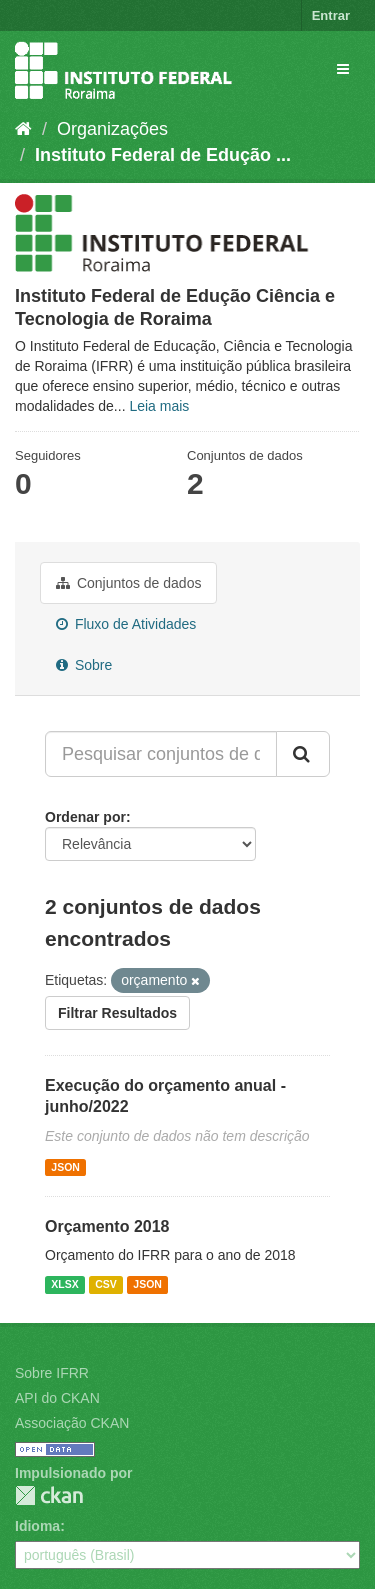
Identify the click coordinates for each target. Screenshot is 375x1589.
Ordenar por (85, 817)
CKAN (49, 1495)
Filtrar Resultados (117, 1013)
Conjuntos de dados (128, 583)
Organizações (112, 129)
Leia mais (159, 406)
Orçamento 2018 (107, 1226)
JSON (65, 1167)
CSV (106, 1284)
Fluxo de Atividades (126, 624)
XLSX (64, 1284)
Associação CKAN (72, 1423)
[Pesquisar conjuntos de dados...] (161, 754)
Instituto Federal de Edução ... (163, 155)
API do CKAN (57, 1398)
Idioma (37, 1526)
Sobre (84, 665)
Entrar (331, 15)
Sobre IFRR (52, 1373)
